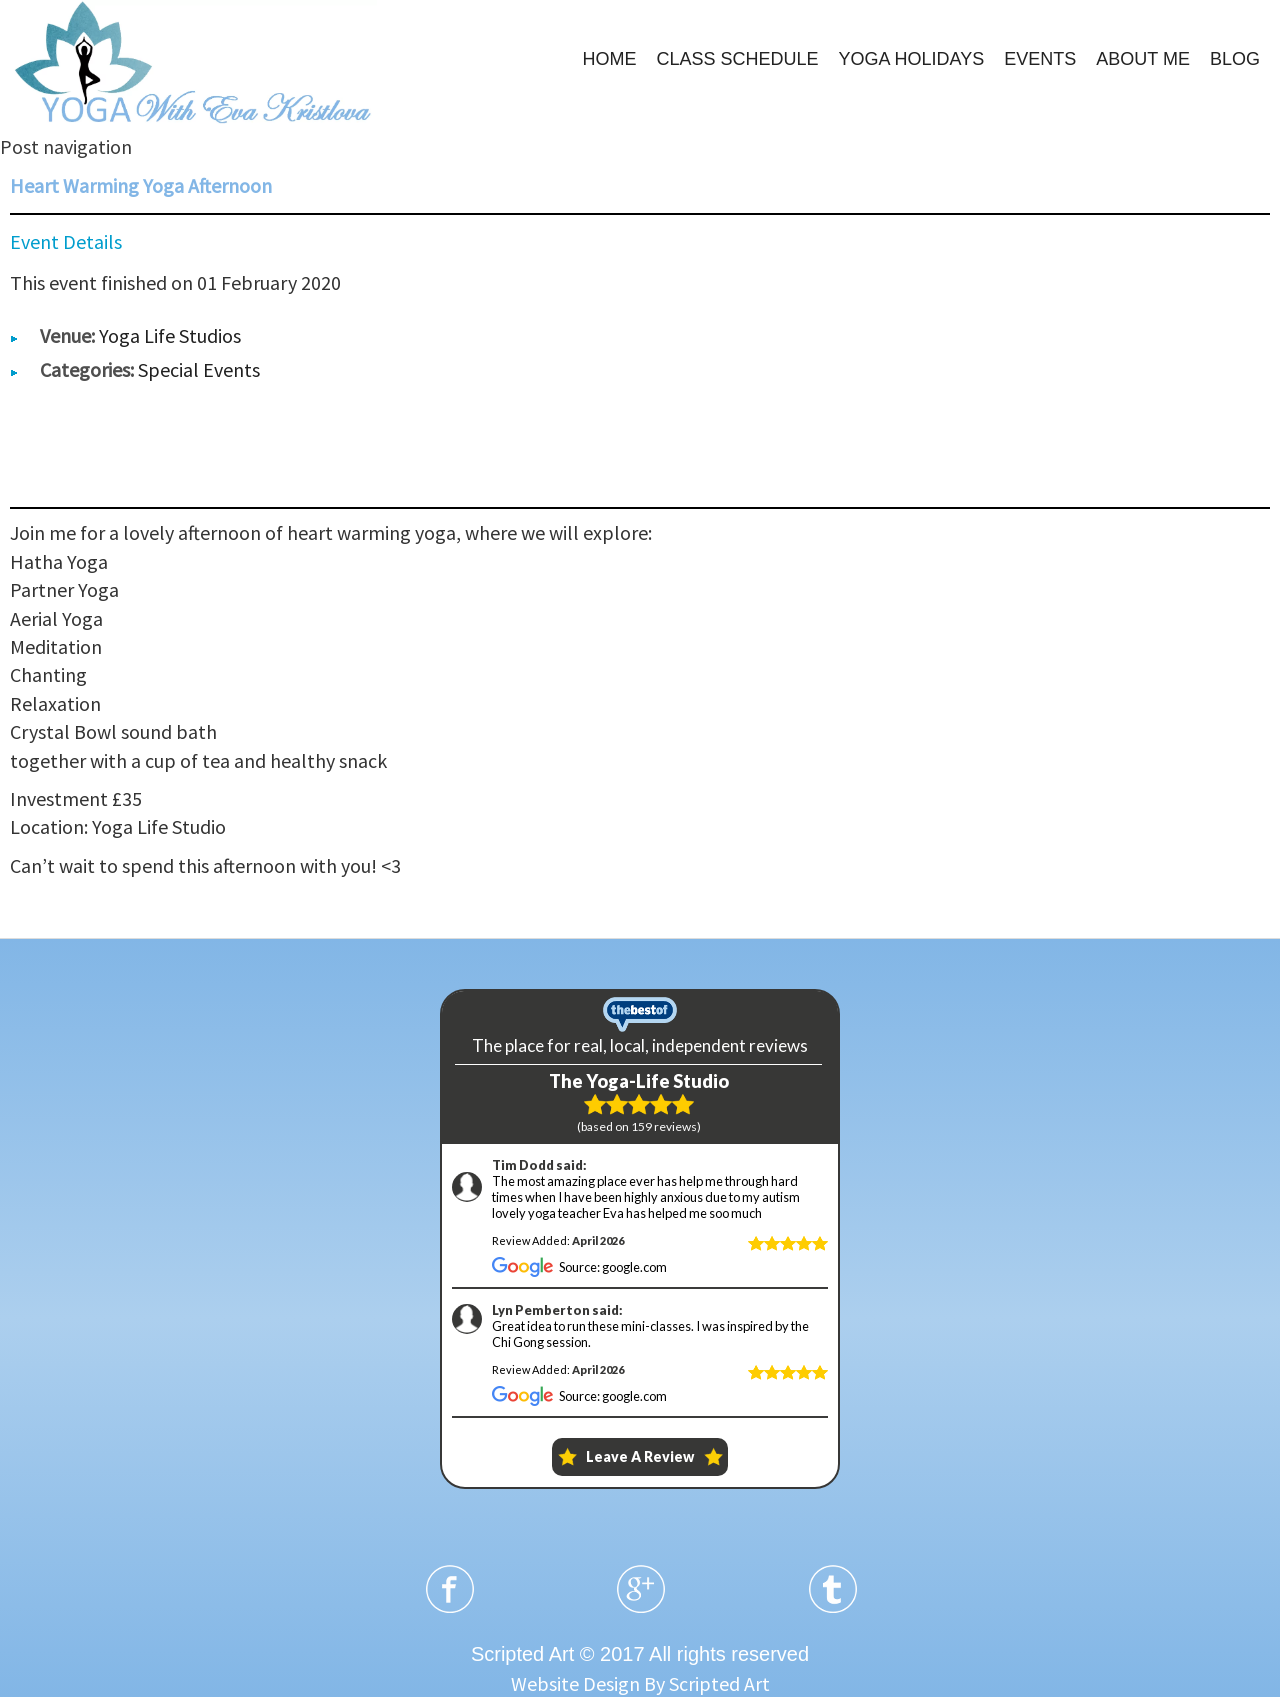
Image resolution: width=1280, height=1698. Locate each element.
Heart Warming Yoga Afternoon (141, 185)
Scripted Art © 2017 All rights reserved (640, 1654)
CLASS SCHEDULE (737, 59)
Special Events (199, 369)
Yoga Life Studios (170, 335)
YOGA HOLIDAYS (912, 59)
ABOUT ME (1143, 59)
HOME (609, 59)
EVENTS (1040, 59)
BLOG (1235, 59)
